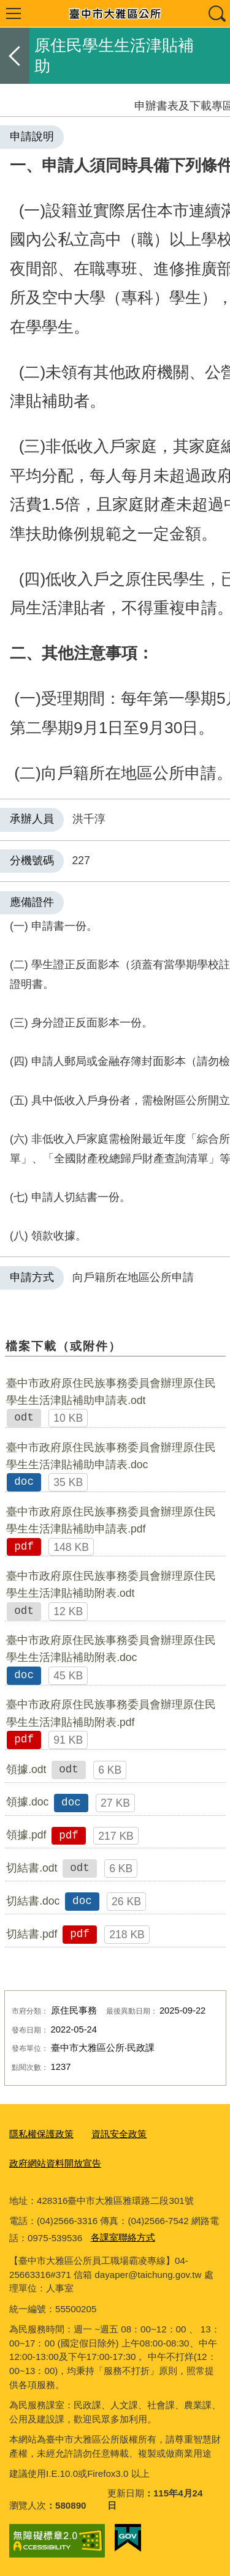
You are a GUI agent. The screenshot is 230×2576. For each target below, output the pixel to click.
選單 (13, 13)
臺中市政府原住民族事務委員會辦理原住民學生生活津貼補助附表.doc (111, 1648)
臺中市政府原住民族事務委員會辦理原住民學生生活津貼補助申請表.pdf (111, 1520)
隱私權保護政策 (41, 2134)
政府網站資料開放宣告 (55, 2163)
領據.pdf (26, 1835)
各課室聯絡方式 (123, 2237)
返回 (14, 56)
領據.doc (27, 1802)
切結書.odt (31, 1868)
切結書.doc (32, 1901)
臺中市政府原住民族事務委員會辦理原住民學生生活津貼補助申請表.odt (111, 1391)
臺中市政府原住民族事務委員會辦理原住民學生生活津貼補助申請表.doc (111, 1456)
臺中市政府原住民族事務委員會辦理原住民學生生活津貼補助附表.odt (111, 1584)
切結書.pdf (31, 1934)
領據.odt (26, 1769)
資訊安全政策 (119, 2134)
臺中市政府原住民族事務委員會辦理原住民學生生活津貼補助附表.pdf (111, 1713)
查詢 (216, 13)
